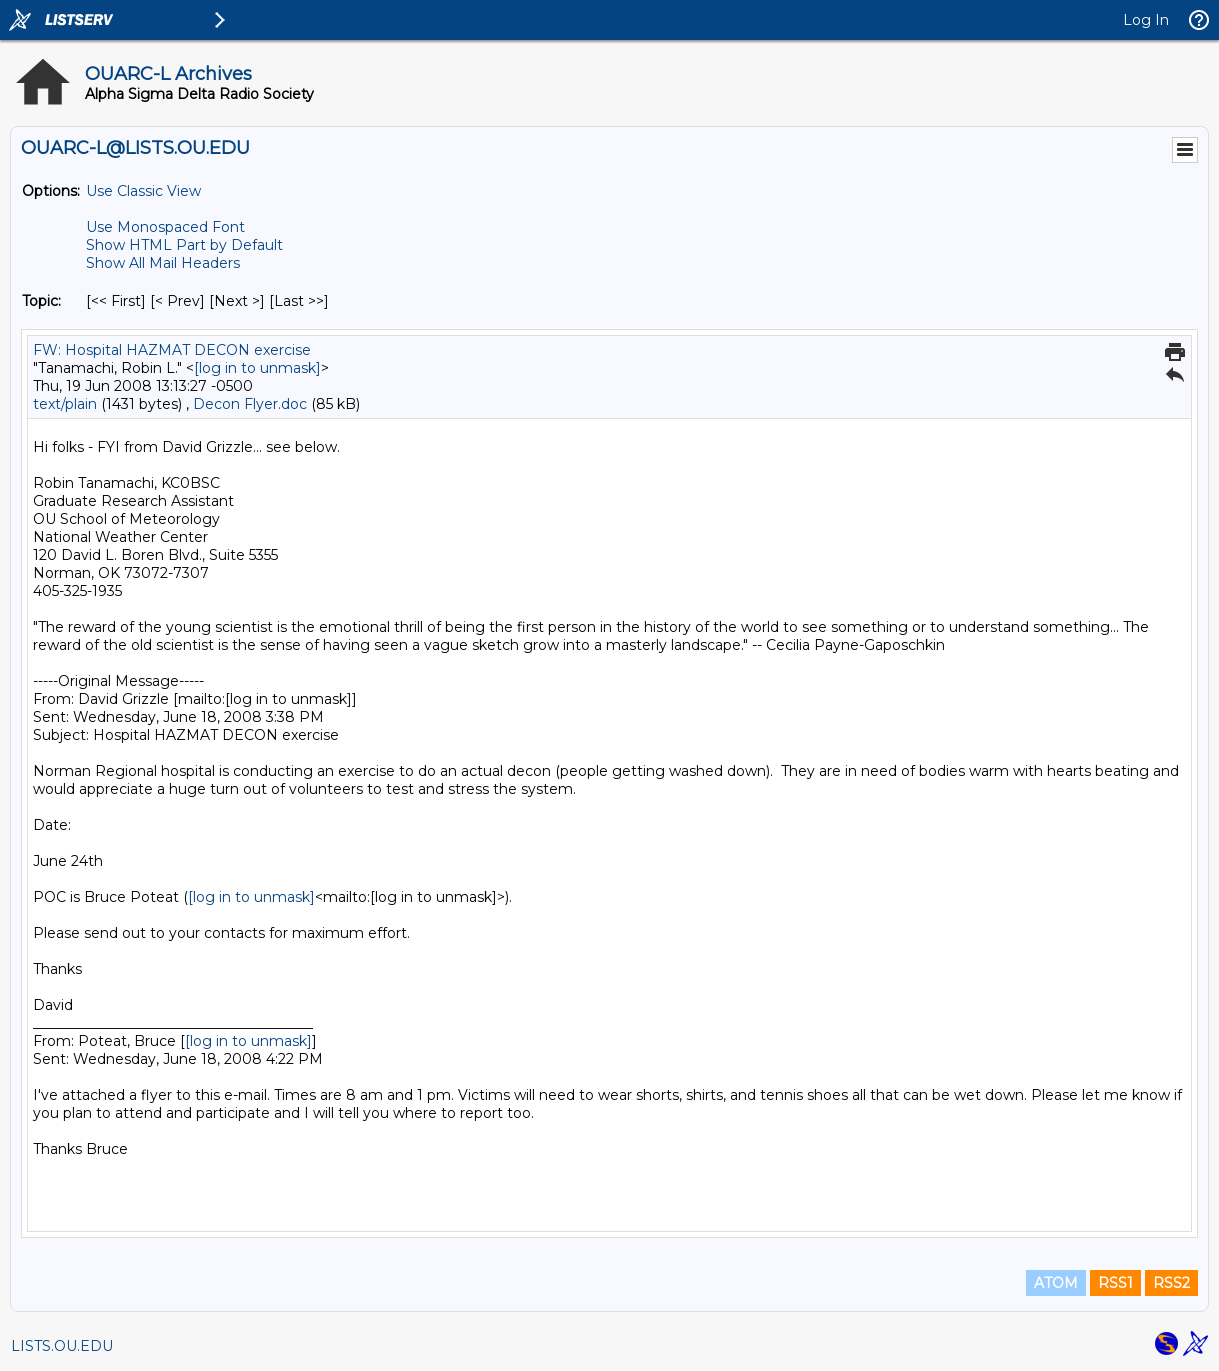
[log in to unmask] (257, 368)
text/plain (65, 404)
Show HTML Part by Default (184, 245)
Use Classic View (143, 191)
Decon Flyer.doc (250, 404)
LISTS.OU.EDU (62, 1346)
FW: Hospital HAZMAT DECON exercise (172, 350)
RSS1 (1115, 1283)
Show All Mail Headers (163, 263)
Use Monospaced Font (165, 227)
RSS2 (1171, 1283)
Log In (1146, 20)
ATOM (1056, 1283)
